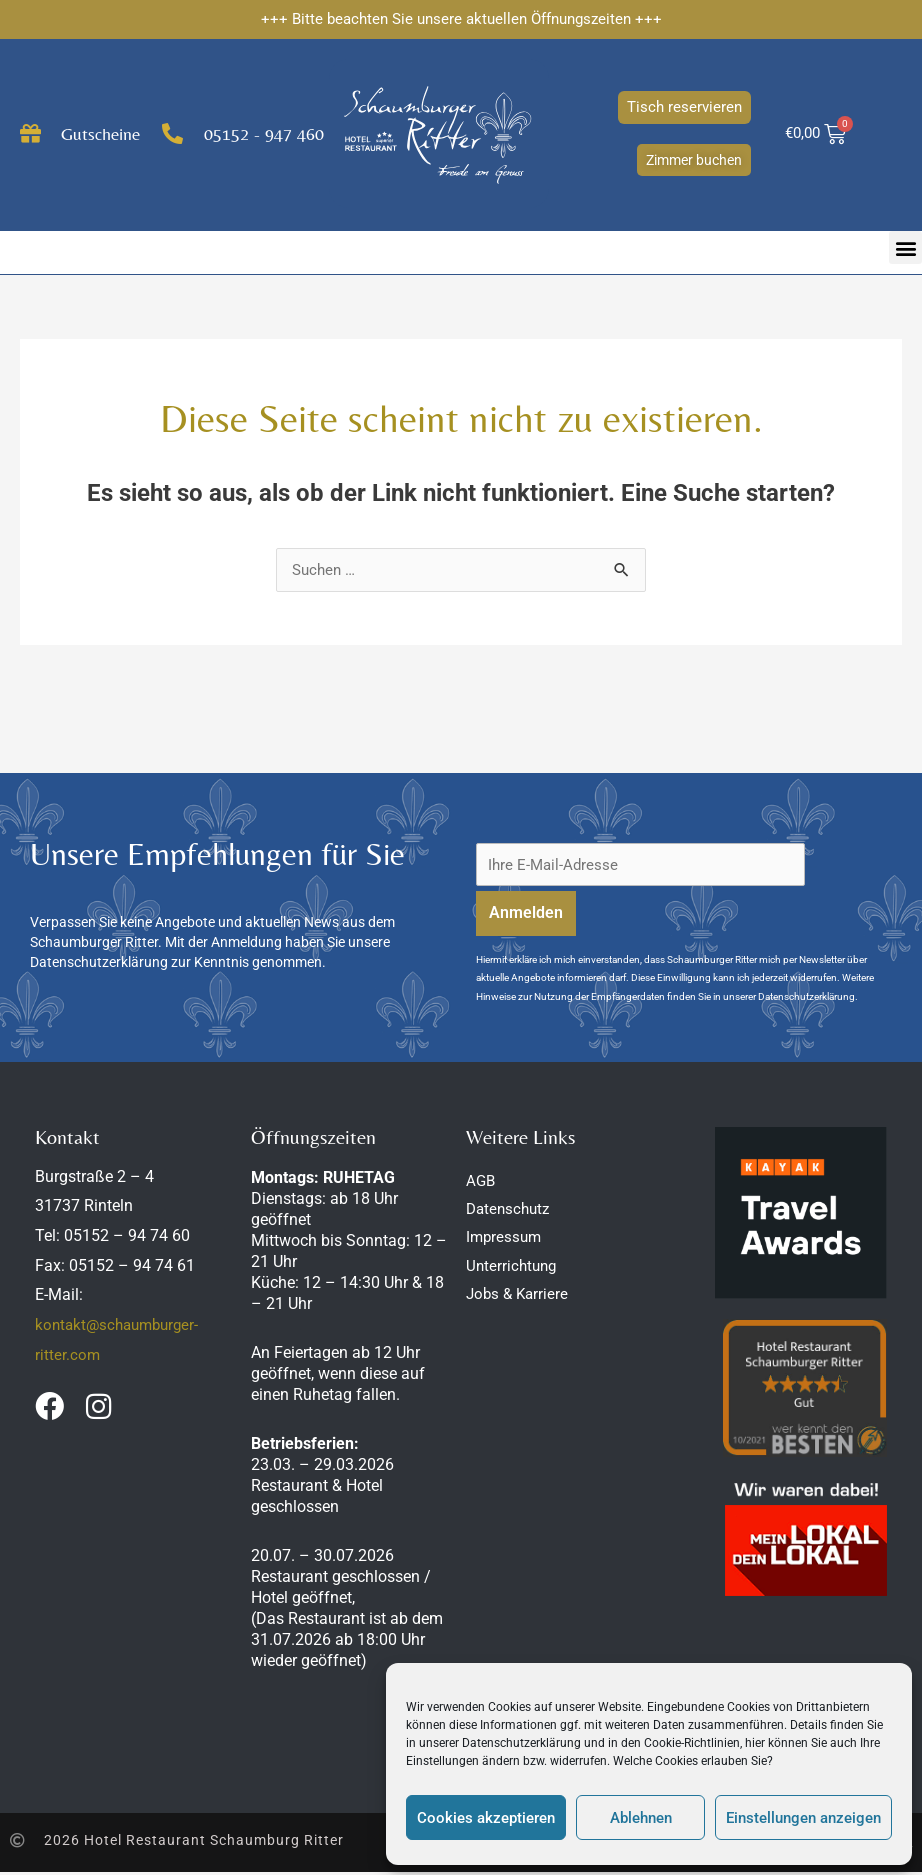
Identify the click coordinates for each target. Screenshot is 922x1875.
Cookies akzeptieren (486, 1818)
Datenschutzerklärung (521, 1743)
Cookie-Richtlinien (692, 1743)
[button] (905, 247)
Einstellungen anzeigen (803, 1818)
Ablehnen (641, 1818)
